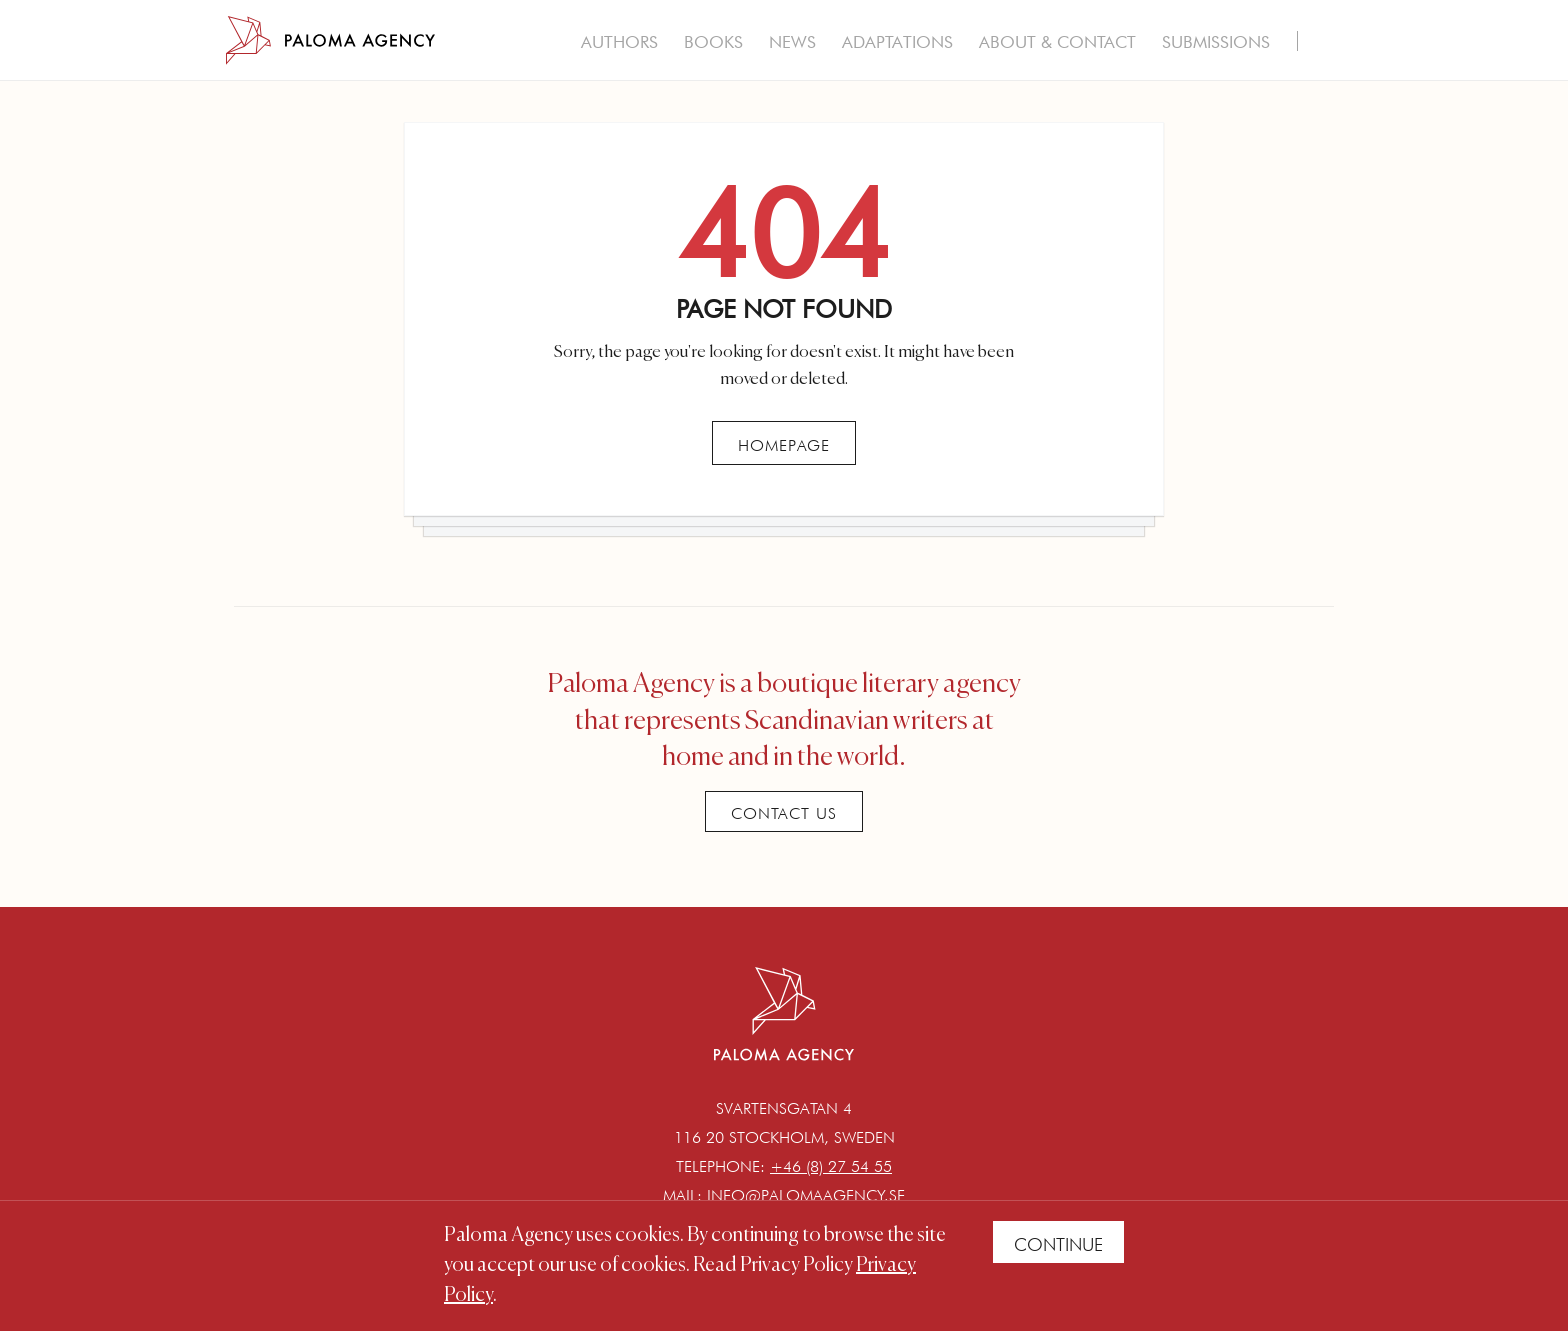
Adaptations (897, 42)
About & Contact (1057, 42)
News (792, 42)
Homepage (784, 445)
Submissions (1216, 42)
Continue (1058, 1244)
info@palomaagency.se (806, 1195)
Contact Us (784, 813)
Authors (619, 42)
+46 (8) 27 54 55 (831, 1166)
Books (713, 42)
